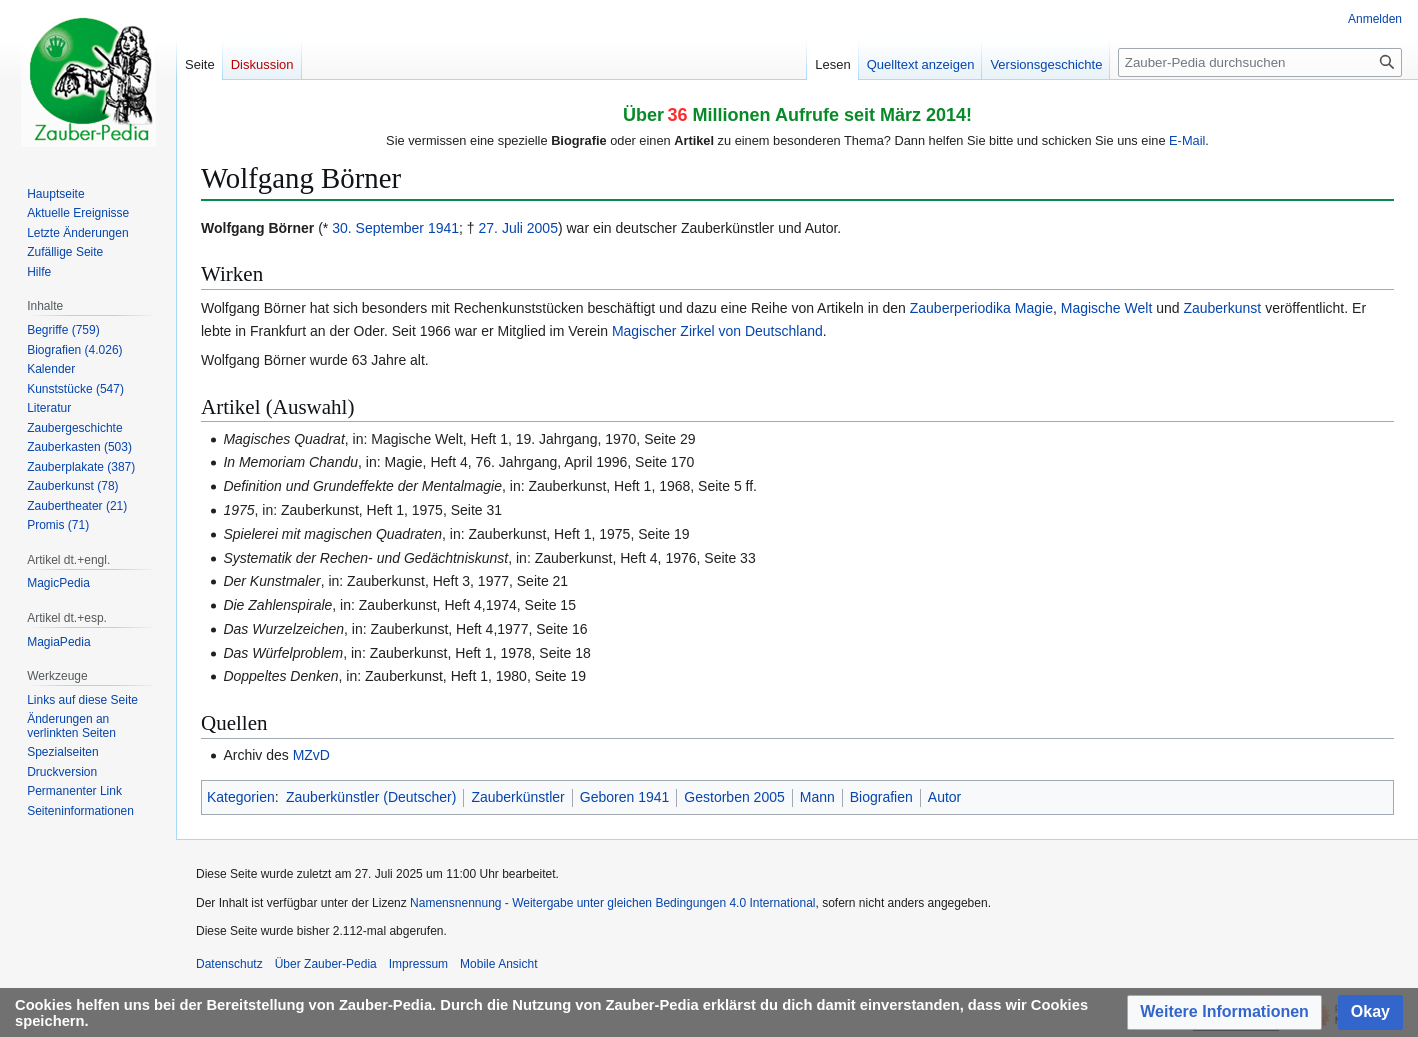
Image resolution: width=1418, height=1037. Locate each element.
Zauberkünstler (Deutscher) (371, 797)
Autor (944, 797)
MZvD (311, 755)
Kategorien (241, 797)
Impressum (418, 964)
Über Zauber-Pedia (326, 964)
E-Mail (1187, 140)
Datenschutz (229, 964)
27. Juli (501, 228)
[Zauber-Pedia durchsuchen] (1260, 62)
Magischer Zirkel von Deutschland (717, 331)
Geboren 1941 (625, 797)
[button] (1224, 1012)
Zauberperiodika (960, 308)
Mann (817, 797)
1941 (443, 228)
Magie (1034, 308)
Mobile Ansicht (498, 964)
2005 (542, 228)
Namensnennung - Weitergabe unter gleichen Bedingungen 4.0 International (612, 903)
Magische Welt (1107, 308)
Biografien (881, 797)
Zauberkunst (1222, 308)
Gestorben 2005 (734, 797)
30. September (378, 228)
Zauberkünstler (517, 797)
